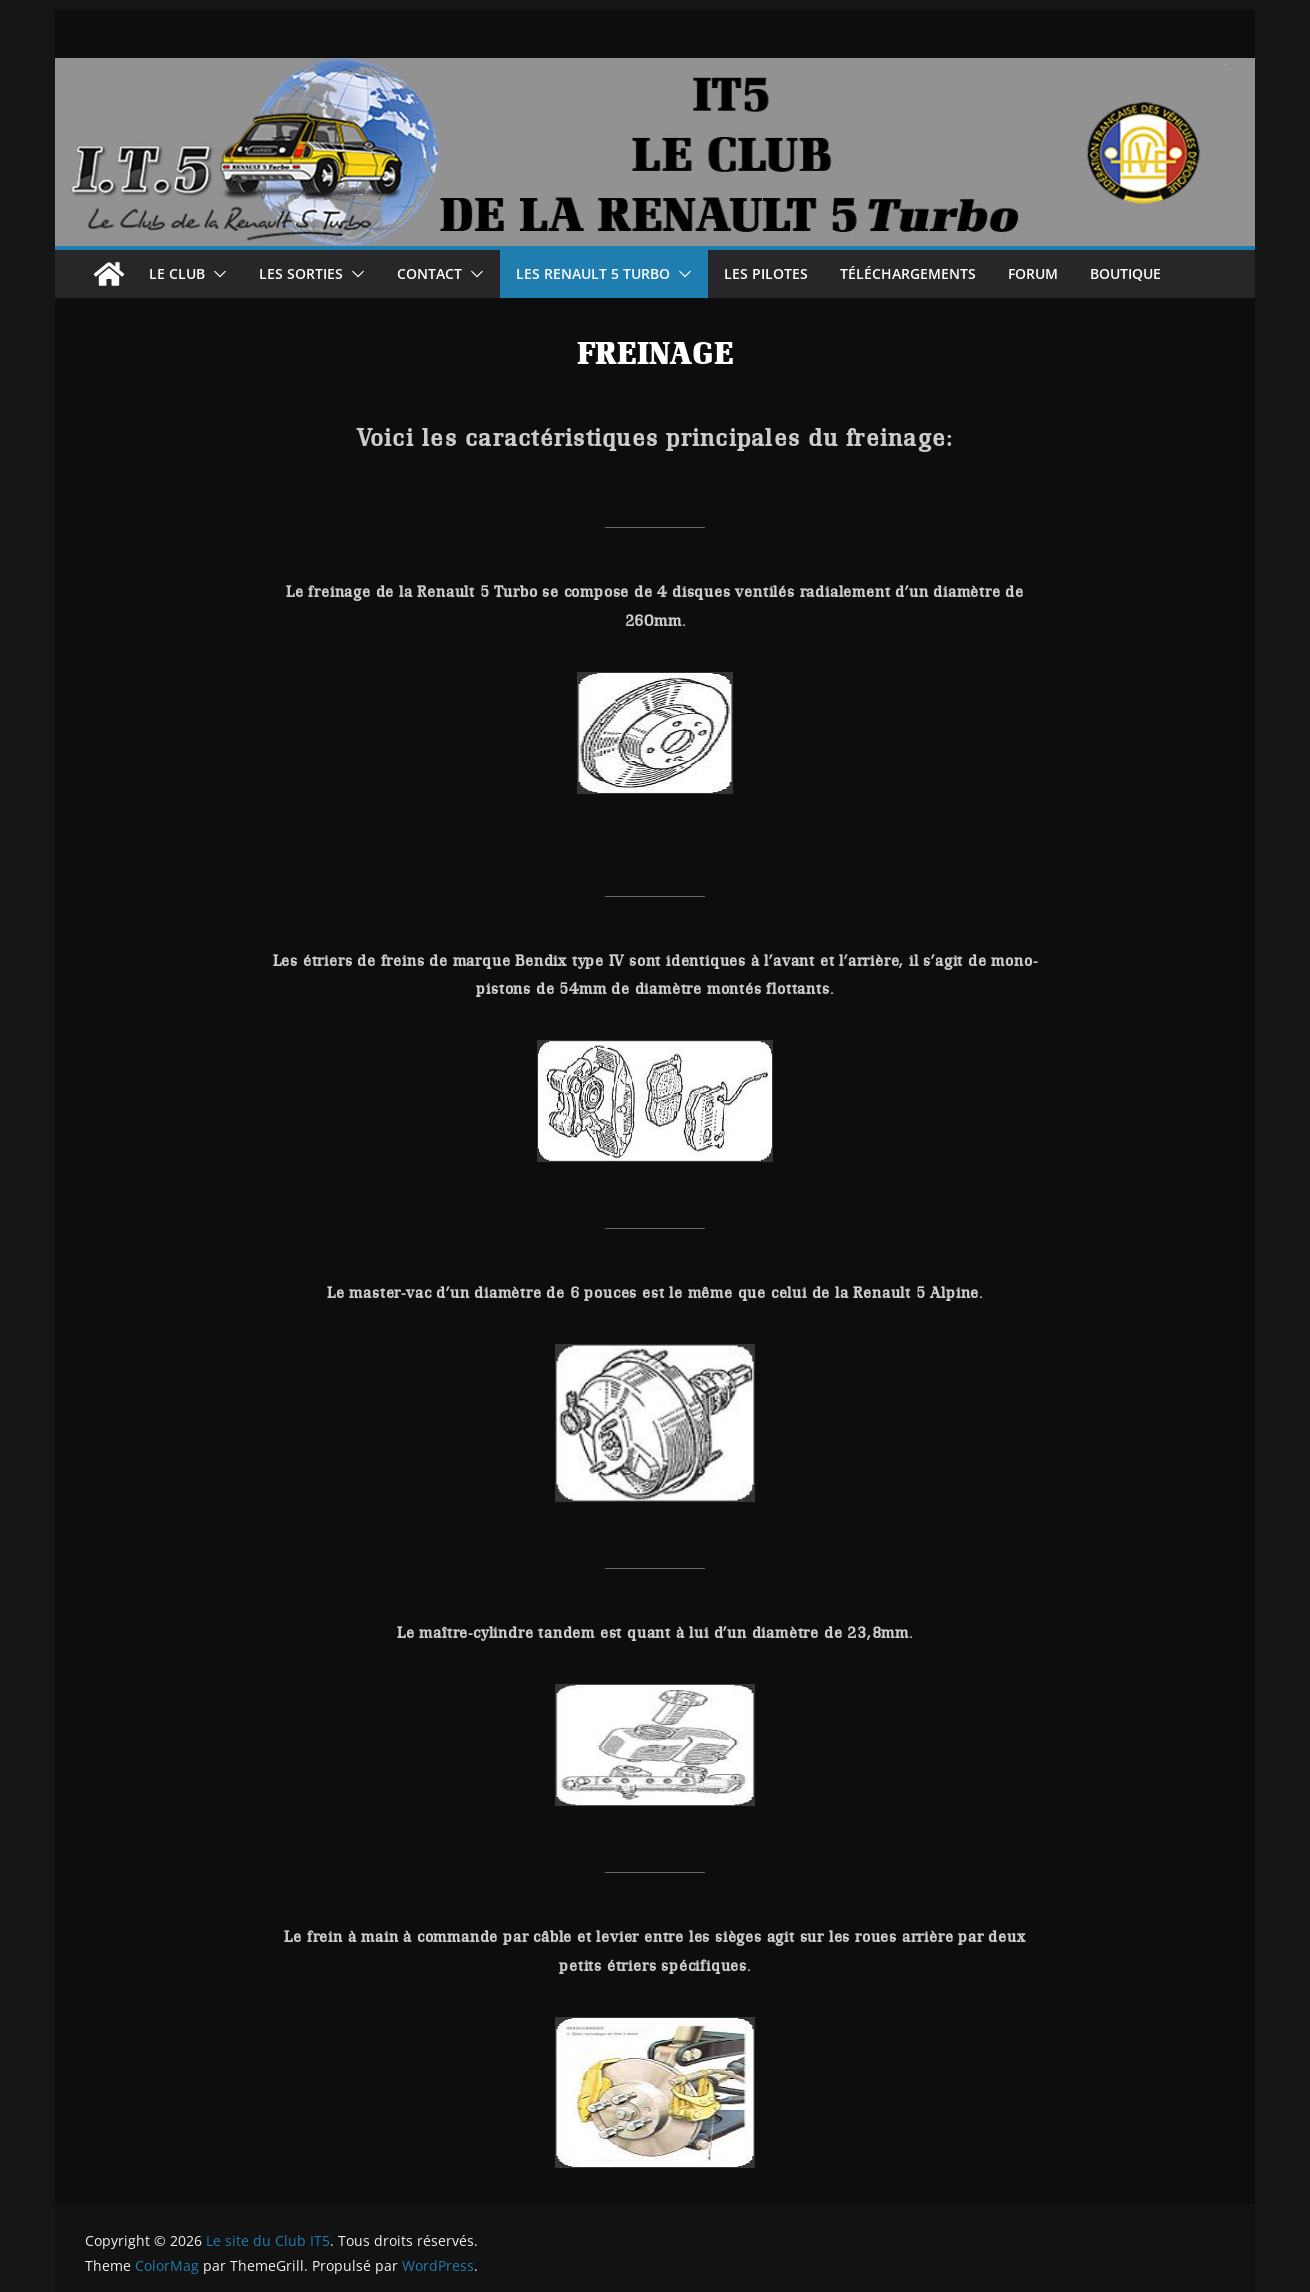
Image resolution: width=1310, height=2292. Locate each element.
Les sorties (301, 273)
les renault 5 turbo (593, 273)
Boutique (1125, 273)
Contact (429, 273)
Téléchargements (908, 273)
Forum (1033, 273)
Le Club (177, 273)
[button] (216, 274)
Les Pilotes (766, 273)
